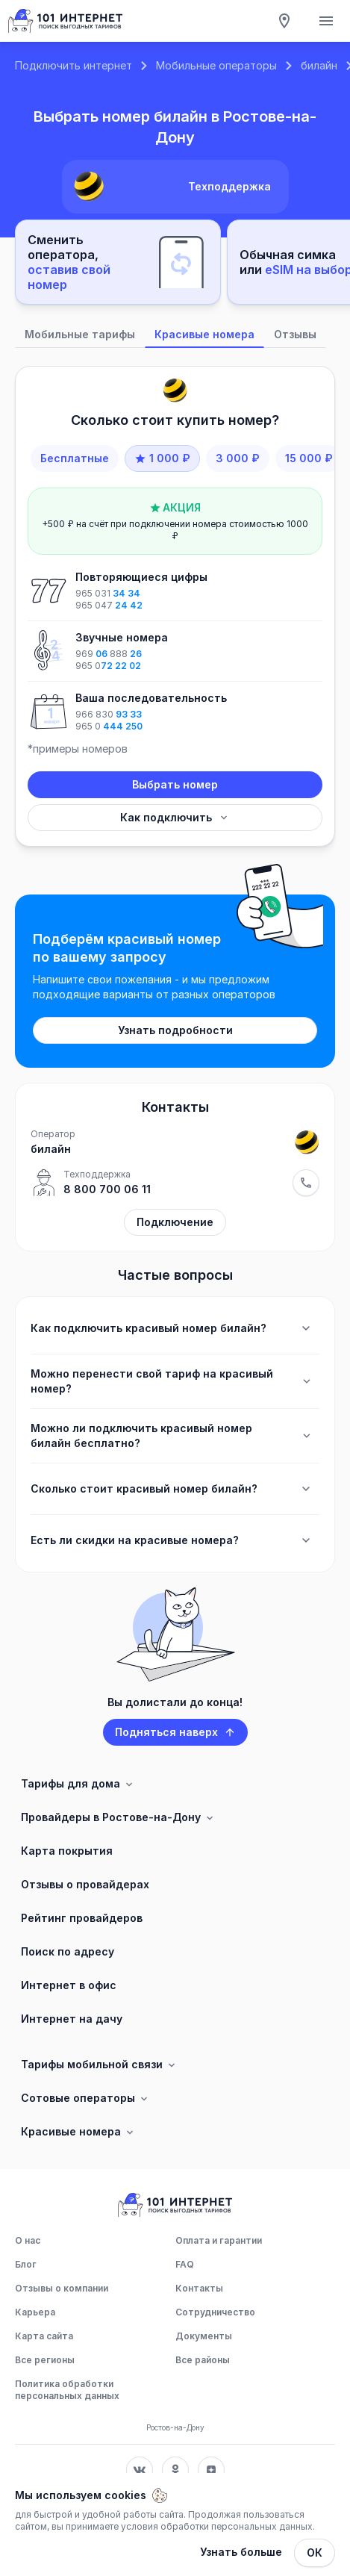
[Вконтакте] (139, 2470)
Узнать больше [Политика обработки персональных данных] (241, 2551)
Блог (26, 2264)
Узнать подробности (175, 1030)
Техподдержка (229, 186)
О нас (27, 2240)
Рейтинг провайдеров (82, 1917)
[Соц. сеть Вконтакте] (139, 2470)
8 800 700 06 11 (107, 1189)
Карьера (35, 2312)
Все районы (202, 2359)
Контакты (199, 2288)
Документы (203, 2336)
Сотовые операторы (85, 2098)
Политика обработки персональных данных (67, 2389)
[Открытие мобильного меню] (326, 21)
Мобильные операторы (216, 65)
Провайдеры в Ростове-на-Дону (118, 1817)
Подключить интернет (73, 65)
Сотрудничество (215, 2312)
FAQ (184, 2264)
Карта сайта (44, 2336)
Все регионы (45, 2359)
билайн (319, 65)
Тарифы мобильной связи (99, 2064)
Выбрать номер (175, 784)
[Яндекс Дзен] (211, 2470)
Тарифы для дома (78, 1784)
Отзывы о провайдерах (85, 1884)
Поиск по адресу (67, 1951)
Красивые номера (78, 2131)
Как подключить (175, 817)
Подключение (175, 1222)
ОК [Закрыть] (314, 2552)
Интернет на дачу (71, 2018)
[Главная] (65, 21)
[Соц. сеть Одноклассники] (175, 2470)
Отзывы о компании (61, 2288)
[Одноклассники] (175, 2470)
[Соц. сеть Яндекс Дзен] (211, 2470)
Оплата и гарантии (218, 2240)
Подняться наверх (175, 1732)
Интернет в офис (68, 1985)
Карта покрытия (67, 1850)
